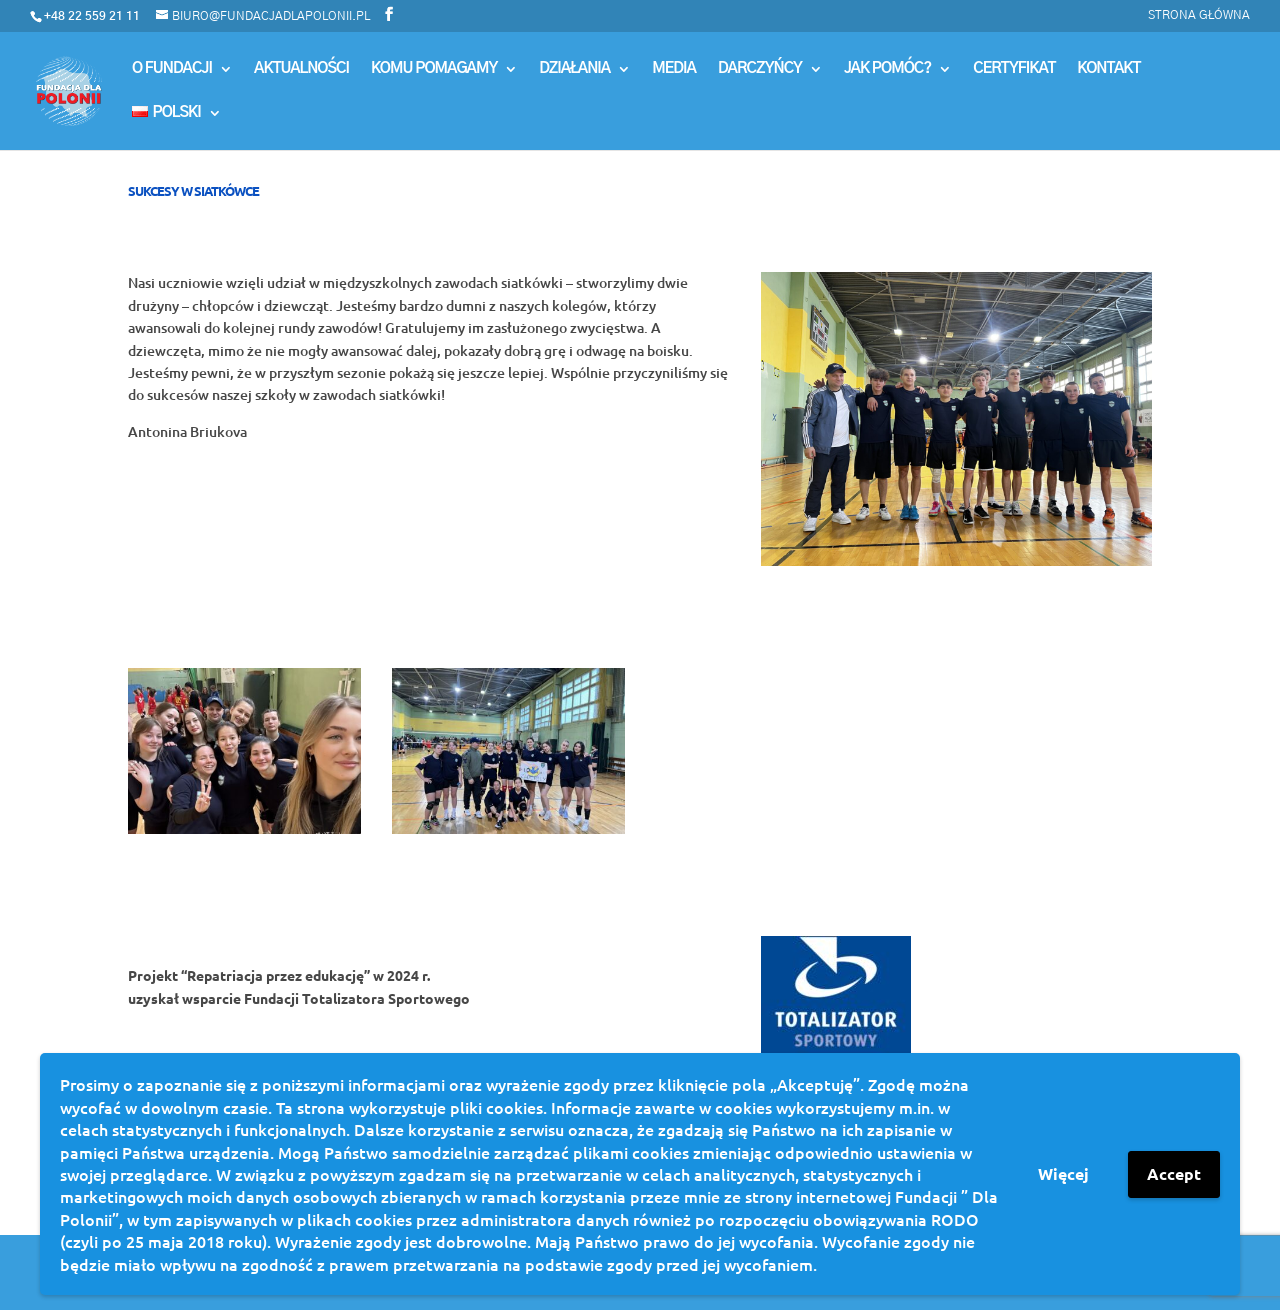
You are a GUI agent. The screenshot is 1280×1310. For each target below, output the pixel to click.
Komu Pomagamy (434, 69)
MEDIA (674, 69)
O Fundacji (172, 69)
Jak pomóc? (887, 69)
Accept (1174, 1173)
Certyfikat (1014, 69)
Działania (574, 69)
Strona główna (1199, 15)
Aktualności (301, 69)
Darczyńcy (760, 69)
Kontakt (1108, 69)
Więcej (1063, 1173)
